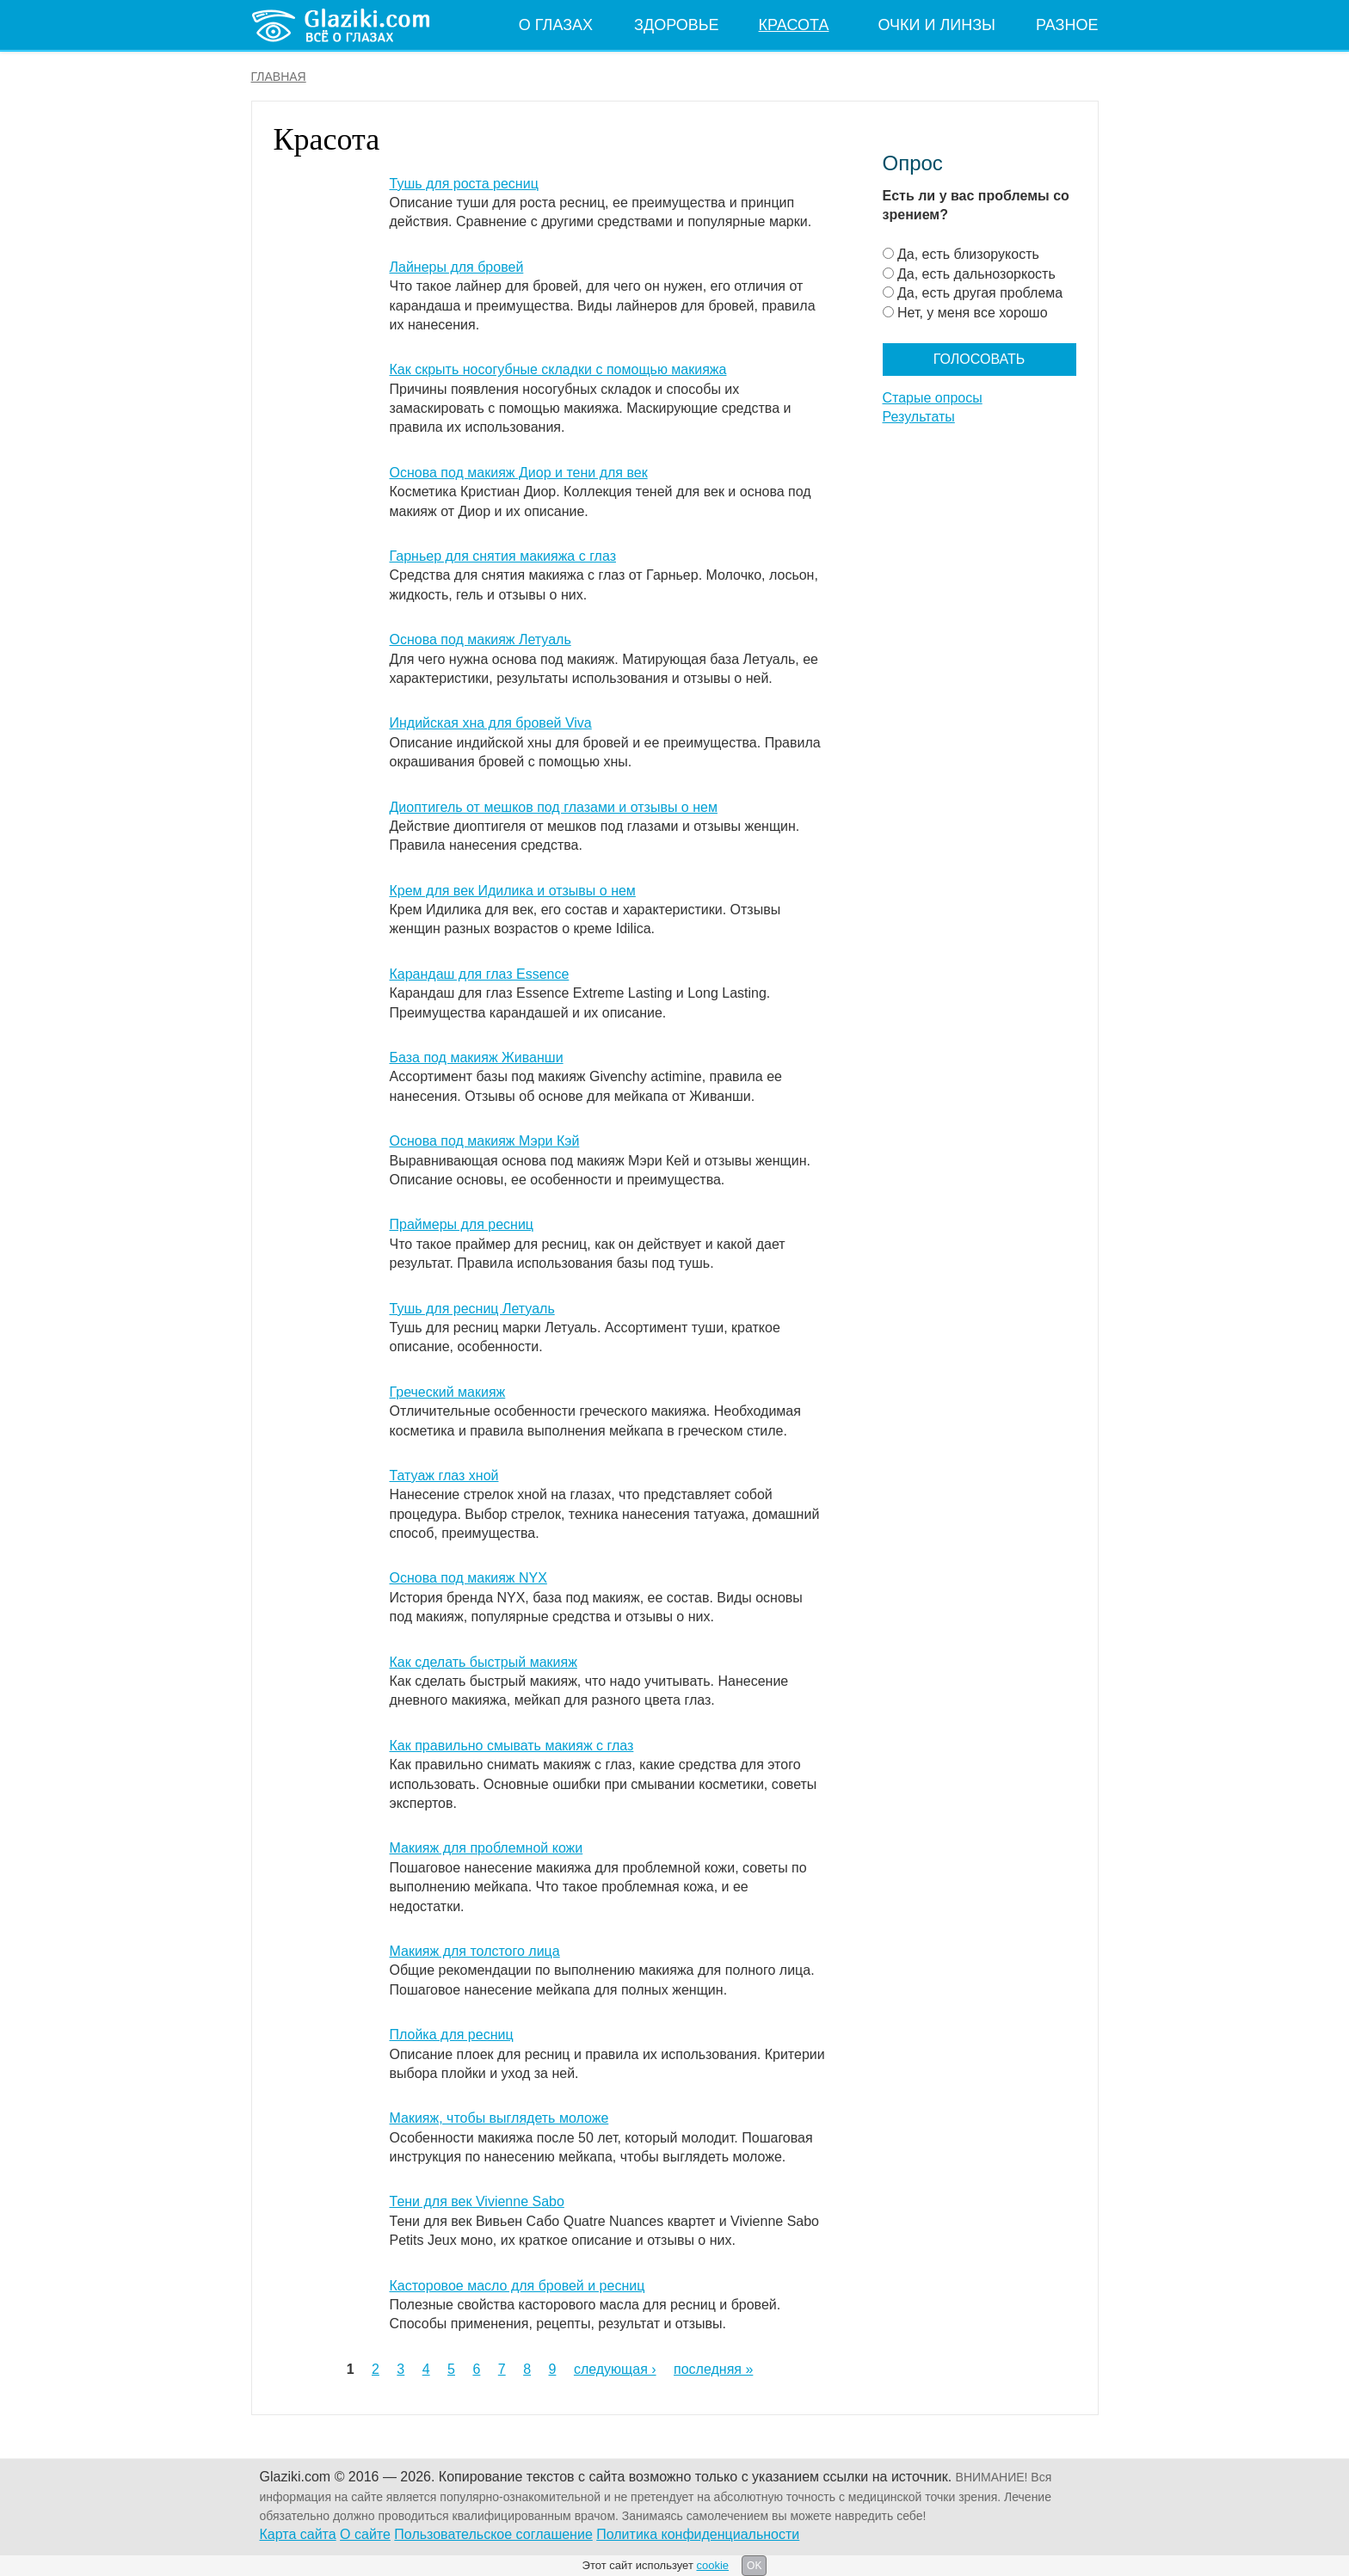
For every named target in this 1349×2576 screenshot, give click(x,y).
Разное (1067, 25)
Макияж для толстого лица (475, 1951)
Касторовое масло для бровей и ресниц (517, 2285)
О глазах (556, 25)
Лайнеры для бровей (457, 267)
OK (754, 2566)
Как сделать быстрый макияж (483, 1662)
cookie (712, 2565)
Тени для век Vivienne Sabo (477, 2201)
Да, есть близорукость (968, 254)
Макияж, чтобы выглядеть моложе (499, 2118)
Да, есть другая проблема (980, 293)
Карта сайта (298, 2534)
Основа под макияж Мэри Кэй (485, 1141)
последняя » (713, 2369)
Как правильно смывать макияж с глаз (512, 1745)
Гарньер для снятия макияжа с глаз (503, 556)
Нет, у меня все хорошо (972, 312)
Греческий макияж (448, 1392)
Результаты (919, 416)
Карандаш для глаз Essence (480, 974)
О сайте (365, 2534)
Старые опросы (932, 397)
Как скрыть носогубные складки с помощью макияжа (558, 369)
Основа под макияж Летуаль (480, 639)
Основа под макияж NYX (468, 1578)
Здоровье (676, 25)
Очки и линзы (936, 25)
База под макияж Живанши (477, 1057)
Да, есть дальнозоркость (976, 274)
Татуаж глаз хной (444, 1475)
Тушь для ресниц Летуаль (472, 1308)
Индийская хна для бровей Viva (491, 723)
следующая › (615, 2369)
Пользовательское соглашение (493, 2534)
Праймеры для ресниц (462, 1224)
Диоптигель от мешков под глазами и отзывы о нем (554, 807)
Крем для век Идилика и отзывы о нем (513, 890)
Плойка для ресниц (452, 2034)
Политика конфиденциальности (697, 2534)
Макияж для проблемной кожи (486, 1848)
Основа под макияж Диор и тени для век (519, 472)
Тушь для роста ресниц (464, 183)
